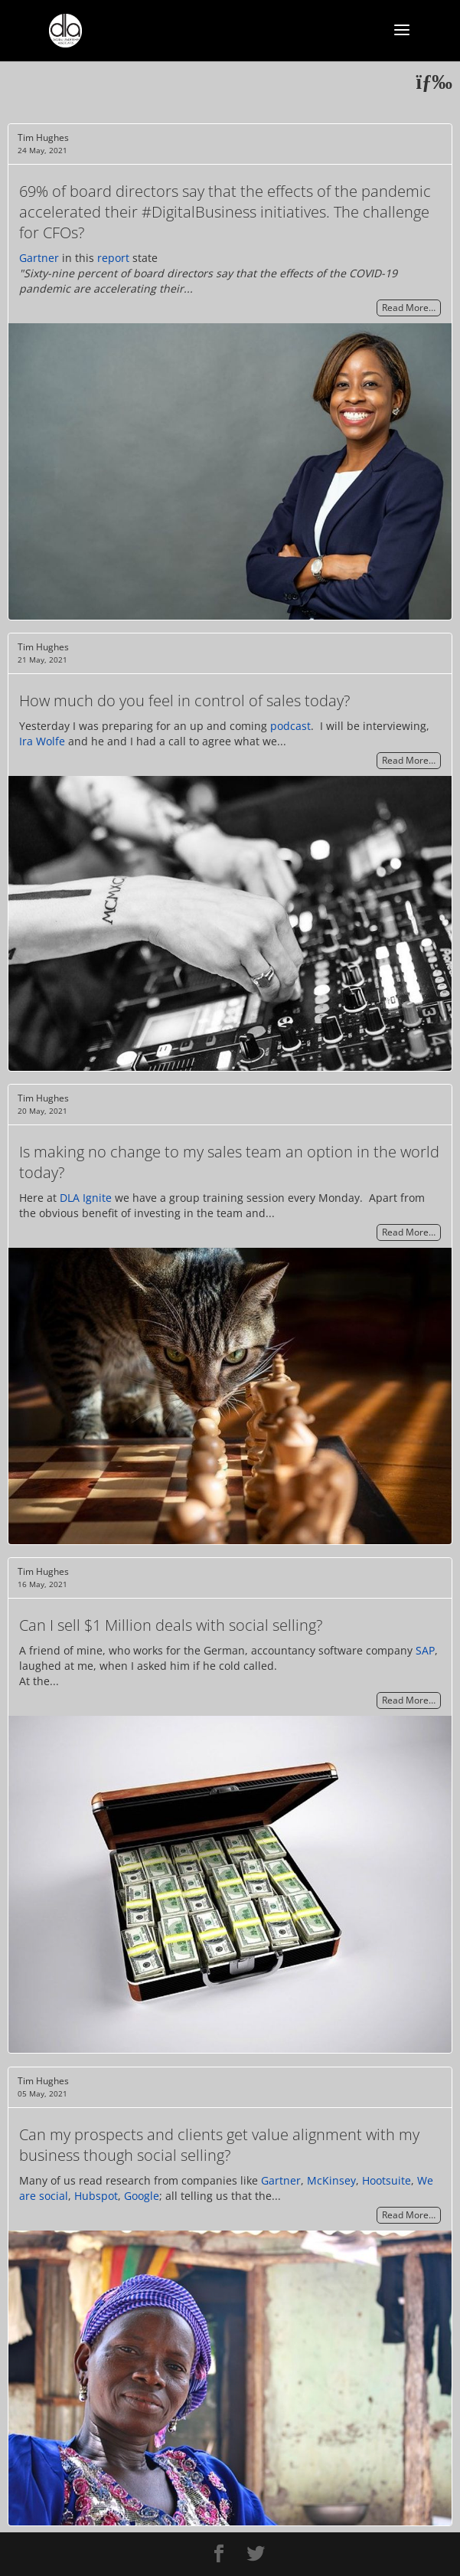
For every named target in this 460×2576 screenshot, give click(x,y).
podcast (290, 725)
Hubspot (96, 2195)
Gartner (39, 257)
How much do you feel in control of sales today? (184, 700)
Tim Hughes (43, 137)
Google (141, 2195)
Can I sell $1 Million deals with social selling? (170, 1625)
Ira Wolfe (42, 741)
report (113, 257)
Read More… (409, 308)
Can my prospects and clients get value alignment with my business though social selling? (219, 2144)
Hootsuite (386, 2180)
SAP (425, 1650)
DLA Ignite (86, 1197)
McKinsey (331, 2180)
